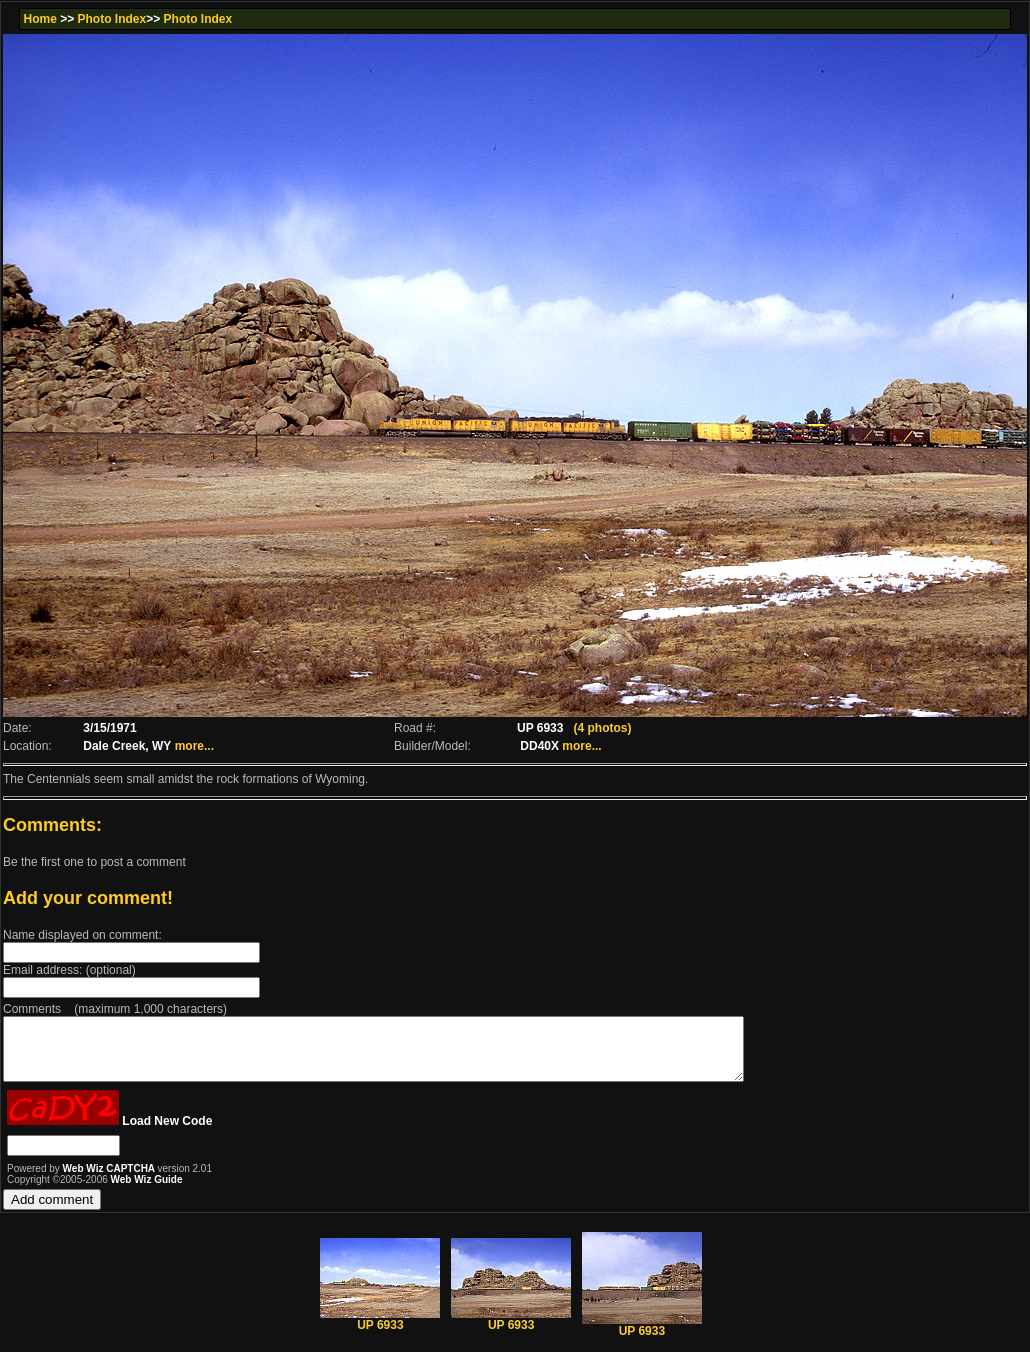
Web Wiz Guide (147, 1191)
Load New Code (167, 1133)
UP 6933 (380, 1331)
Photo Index (112, 19)
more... (194, 746)
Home (39, 19)
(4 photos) (602, 728)
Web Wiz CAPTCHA (110, 1180)
